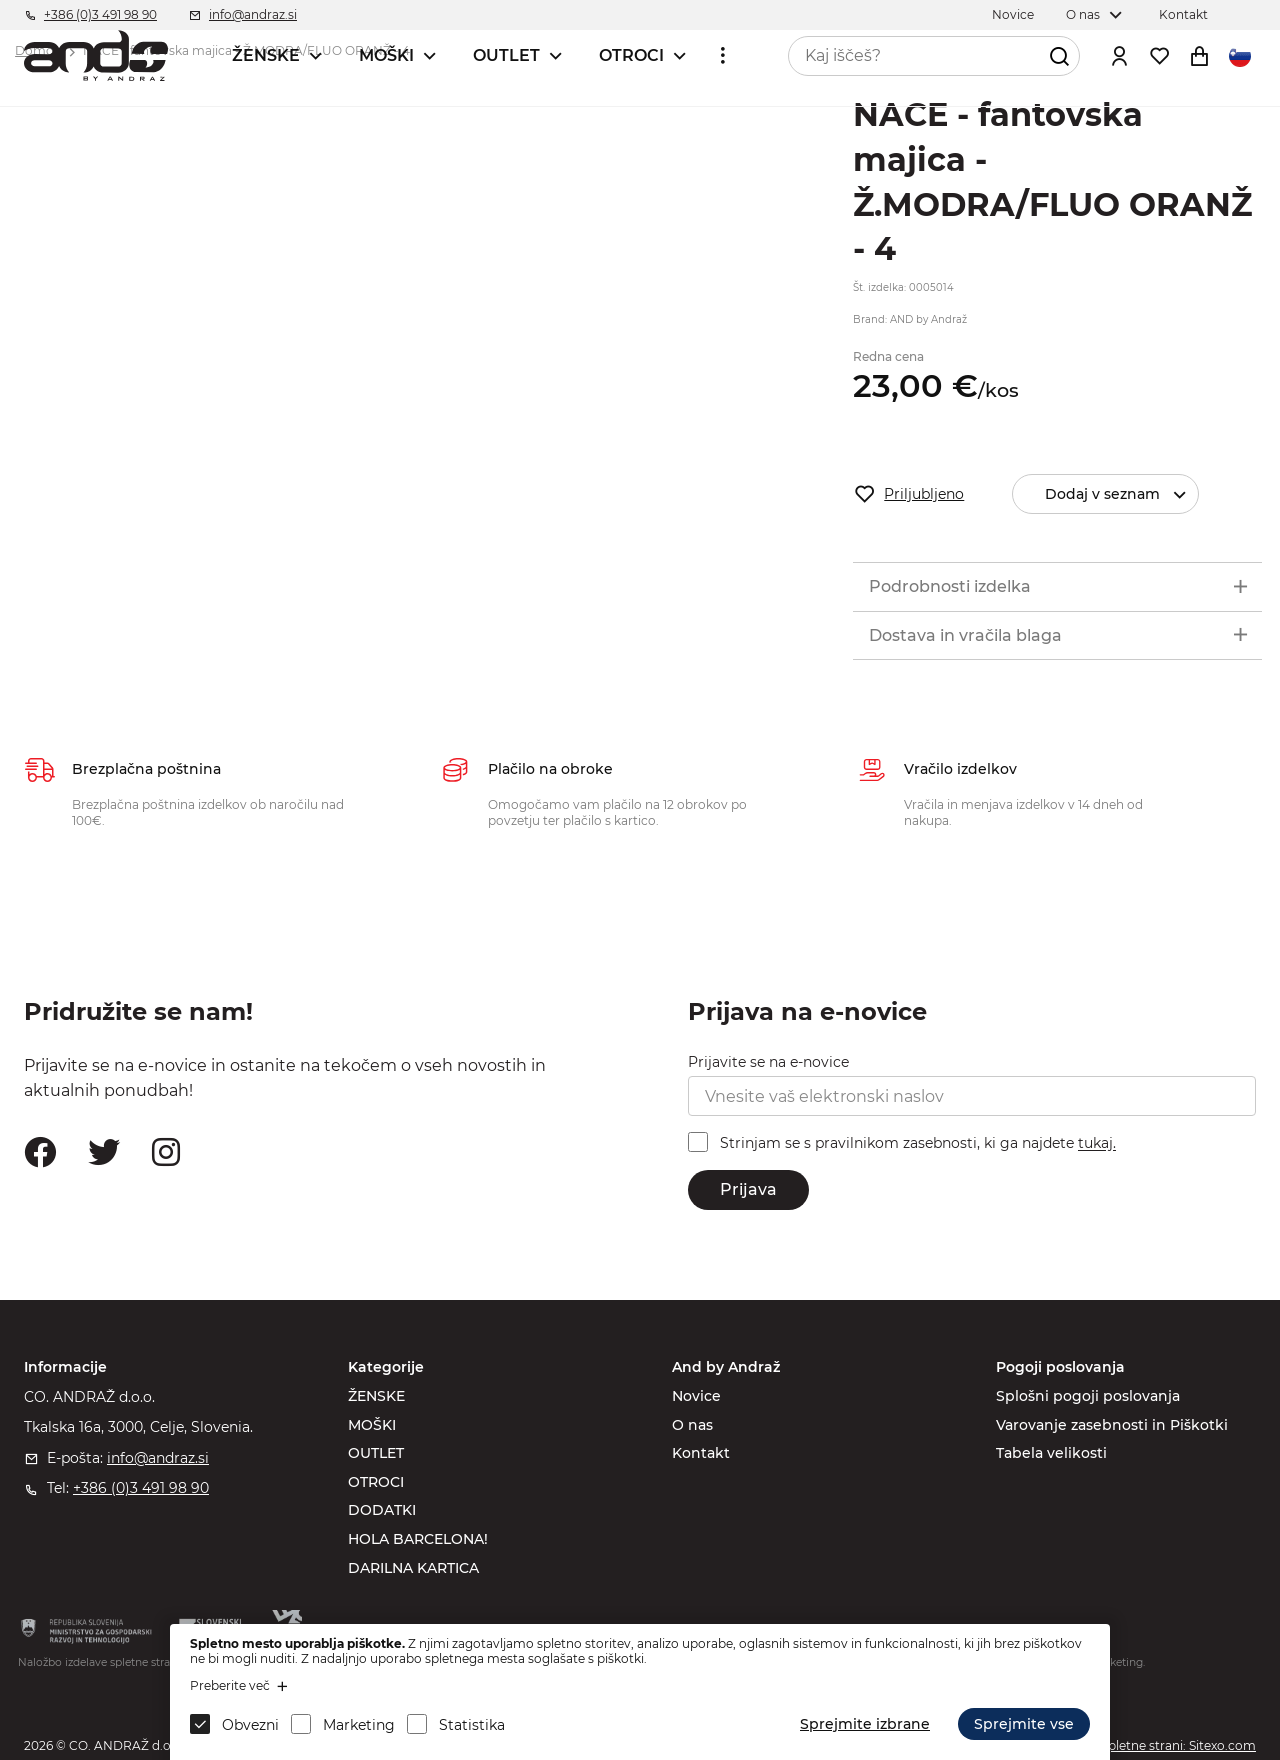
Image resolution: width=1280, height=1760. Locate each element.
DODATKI (382, 1510)
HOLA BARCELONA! (418, 1539)
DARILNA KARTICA (413, 1568)
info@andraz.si (158, 1458)
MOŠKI (386, 55)
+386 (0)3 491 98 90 (141, 1488)
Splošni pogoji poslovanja (1088, 1396)
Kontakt (701, 1453)
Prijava (748, 1189)
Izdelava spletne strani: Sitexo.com (1153, 1745)
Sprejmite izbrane (865, 1724)
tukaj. (1097, 1144)
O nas (692, 1425)
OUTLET (506, 55)
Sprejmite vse (1024, 1724)
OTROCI (631, 55)
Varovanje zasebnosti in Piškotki (1112, 1425)
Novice (696, 1396)
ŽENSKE (266, 55)
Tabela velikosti (1051, 1453)
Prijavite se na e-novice (768, 1062)
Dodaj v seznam (1121, 494)
